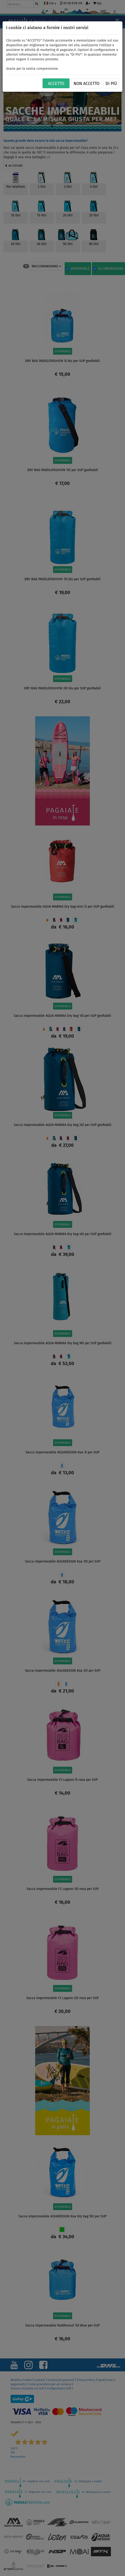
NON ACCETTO (86, 83)
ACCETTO (56, 83)
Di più (111, 83)
